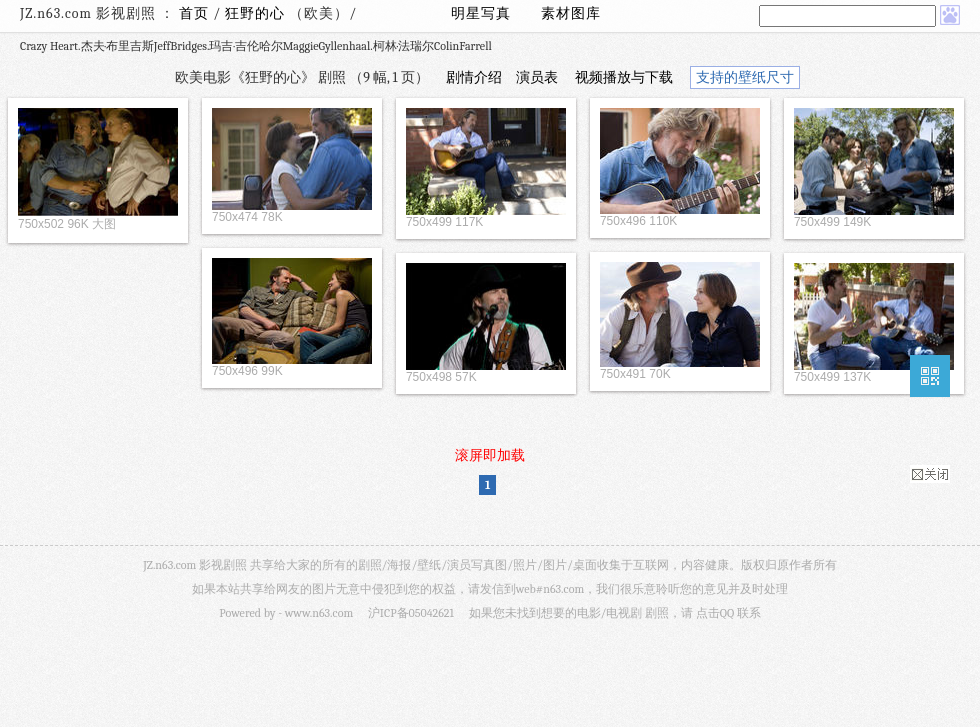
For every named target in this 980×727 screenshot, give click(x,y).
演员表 (537, 77)
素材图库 (571, 13)
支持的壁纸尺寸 (745, 77)
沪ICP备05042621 (411, 613)
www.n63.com (319, 613)
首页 (194, 13)
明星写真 (481, 13)
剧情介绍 (474, 77)
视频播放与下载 (624, 77)
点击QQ (715, 613)
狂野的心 (257, 13)
